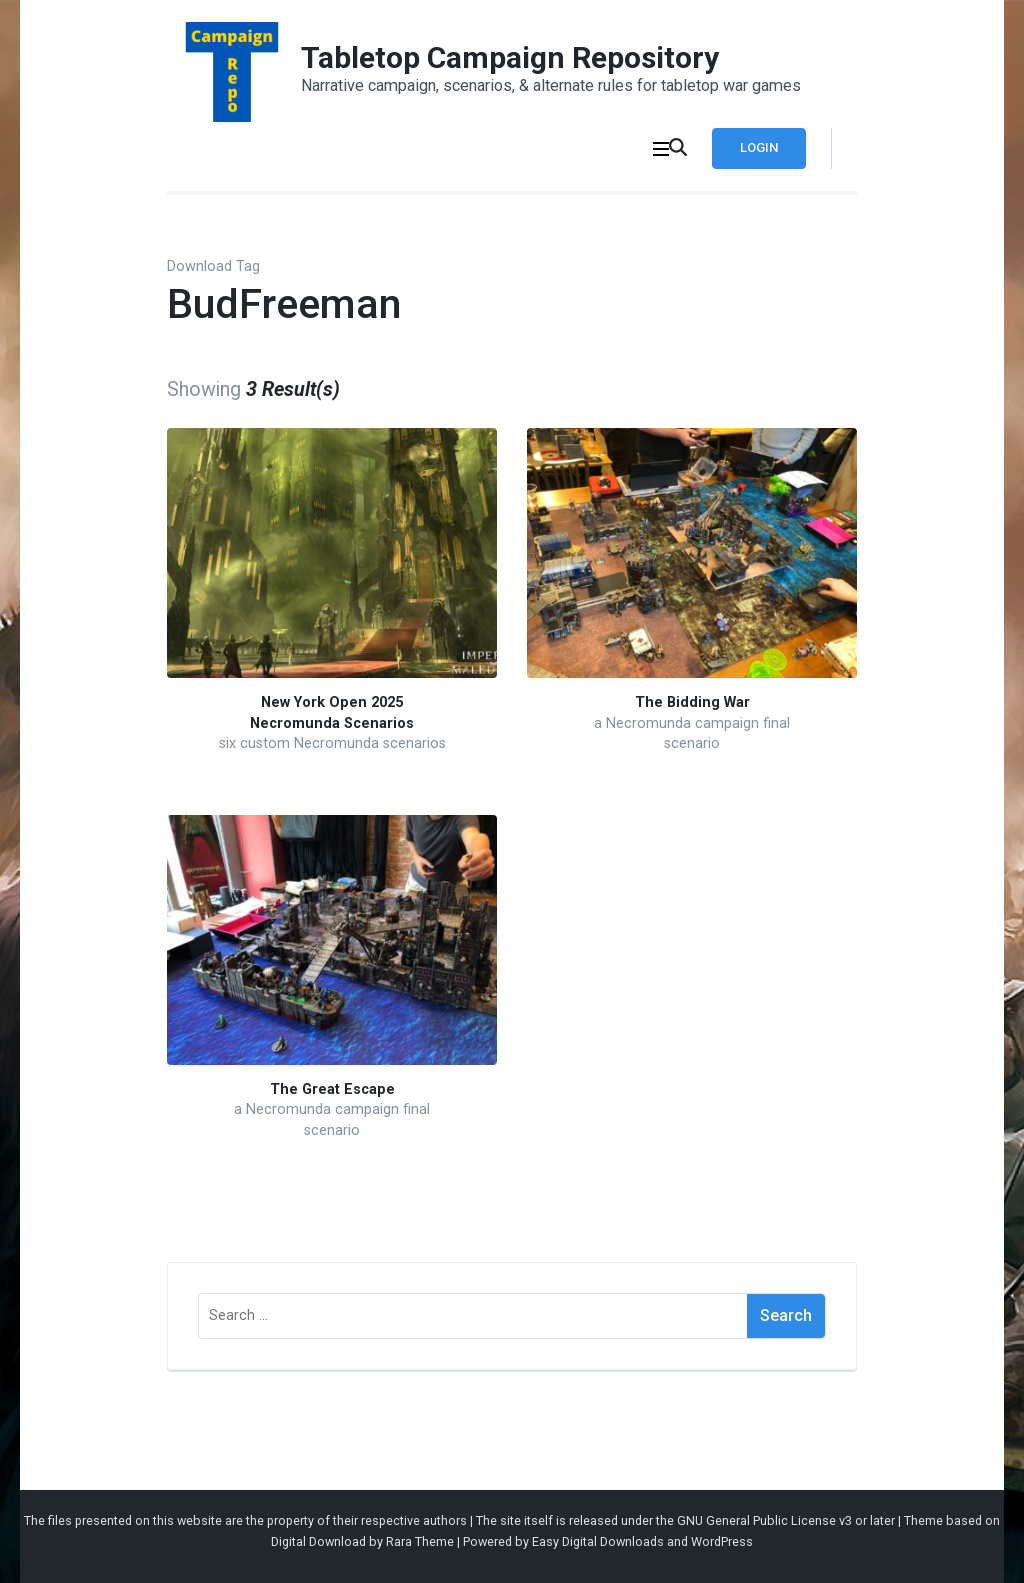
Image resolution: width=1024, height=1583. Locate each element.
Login (759, 147)
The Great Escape (332, 1089)
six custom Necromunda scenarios (332, 743)
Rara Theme (420, 1541)
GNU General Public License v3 (764, 1520)
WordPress (722, 1541)
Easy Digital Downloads (598, 1541)
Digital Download (318, 1541)
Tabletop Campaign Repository (510, 57)
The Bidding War (692, 702)
